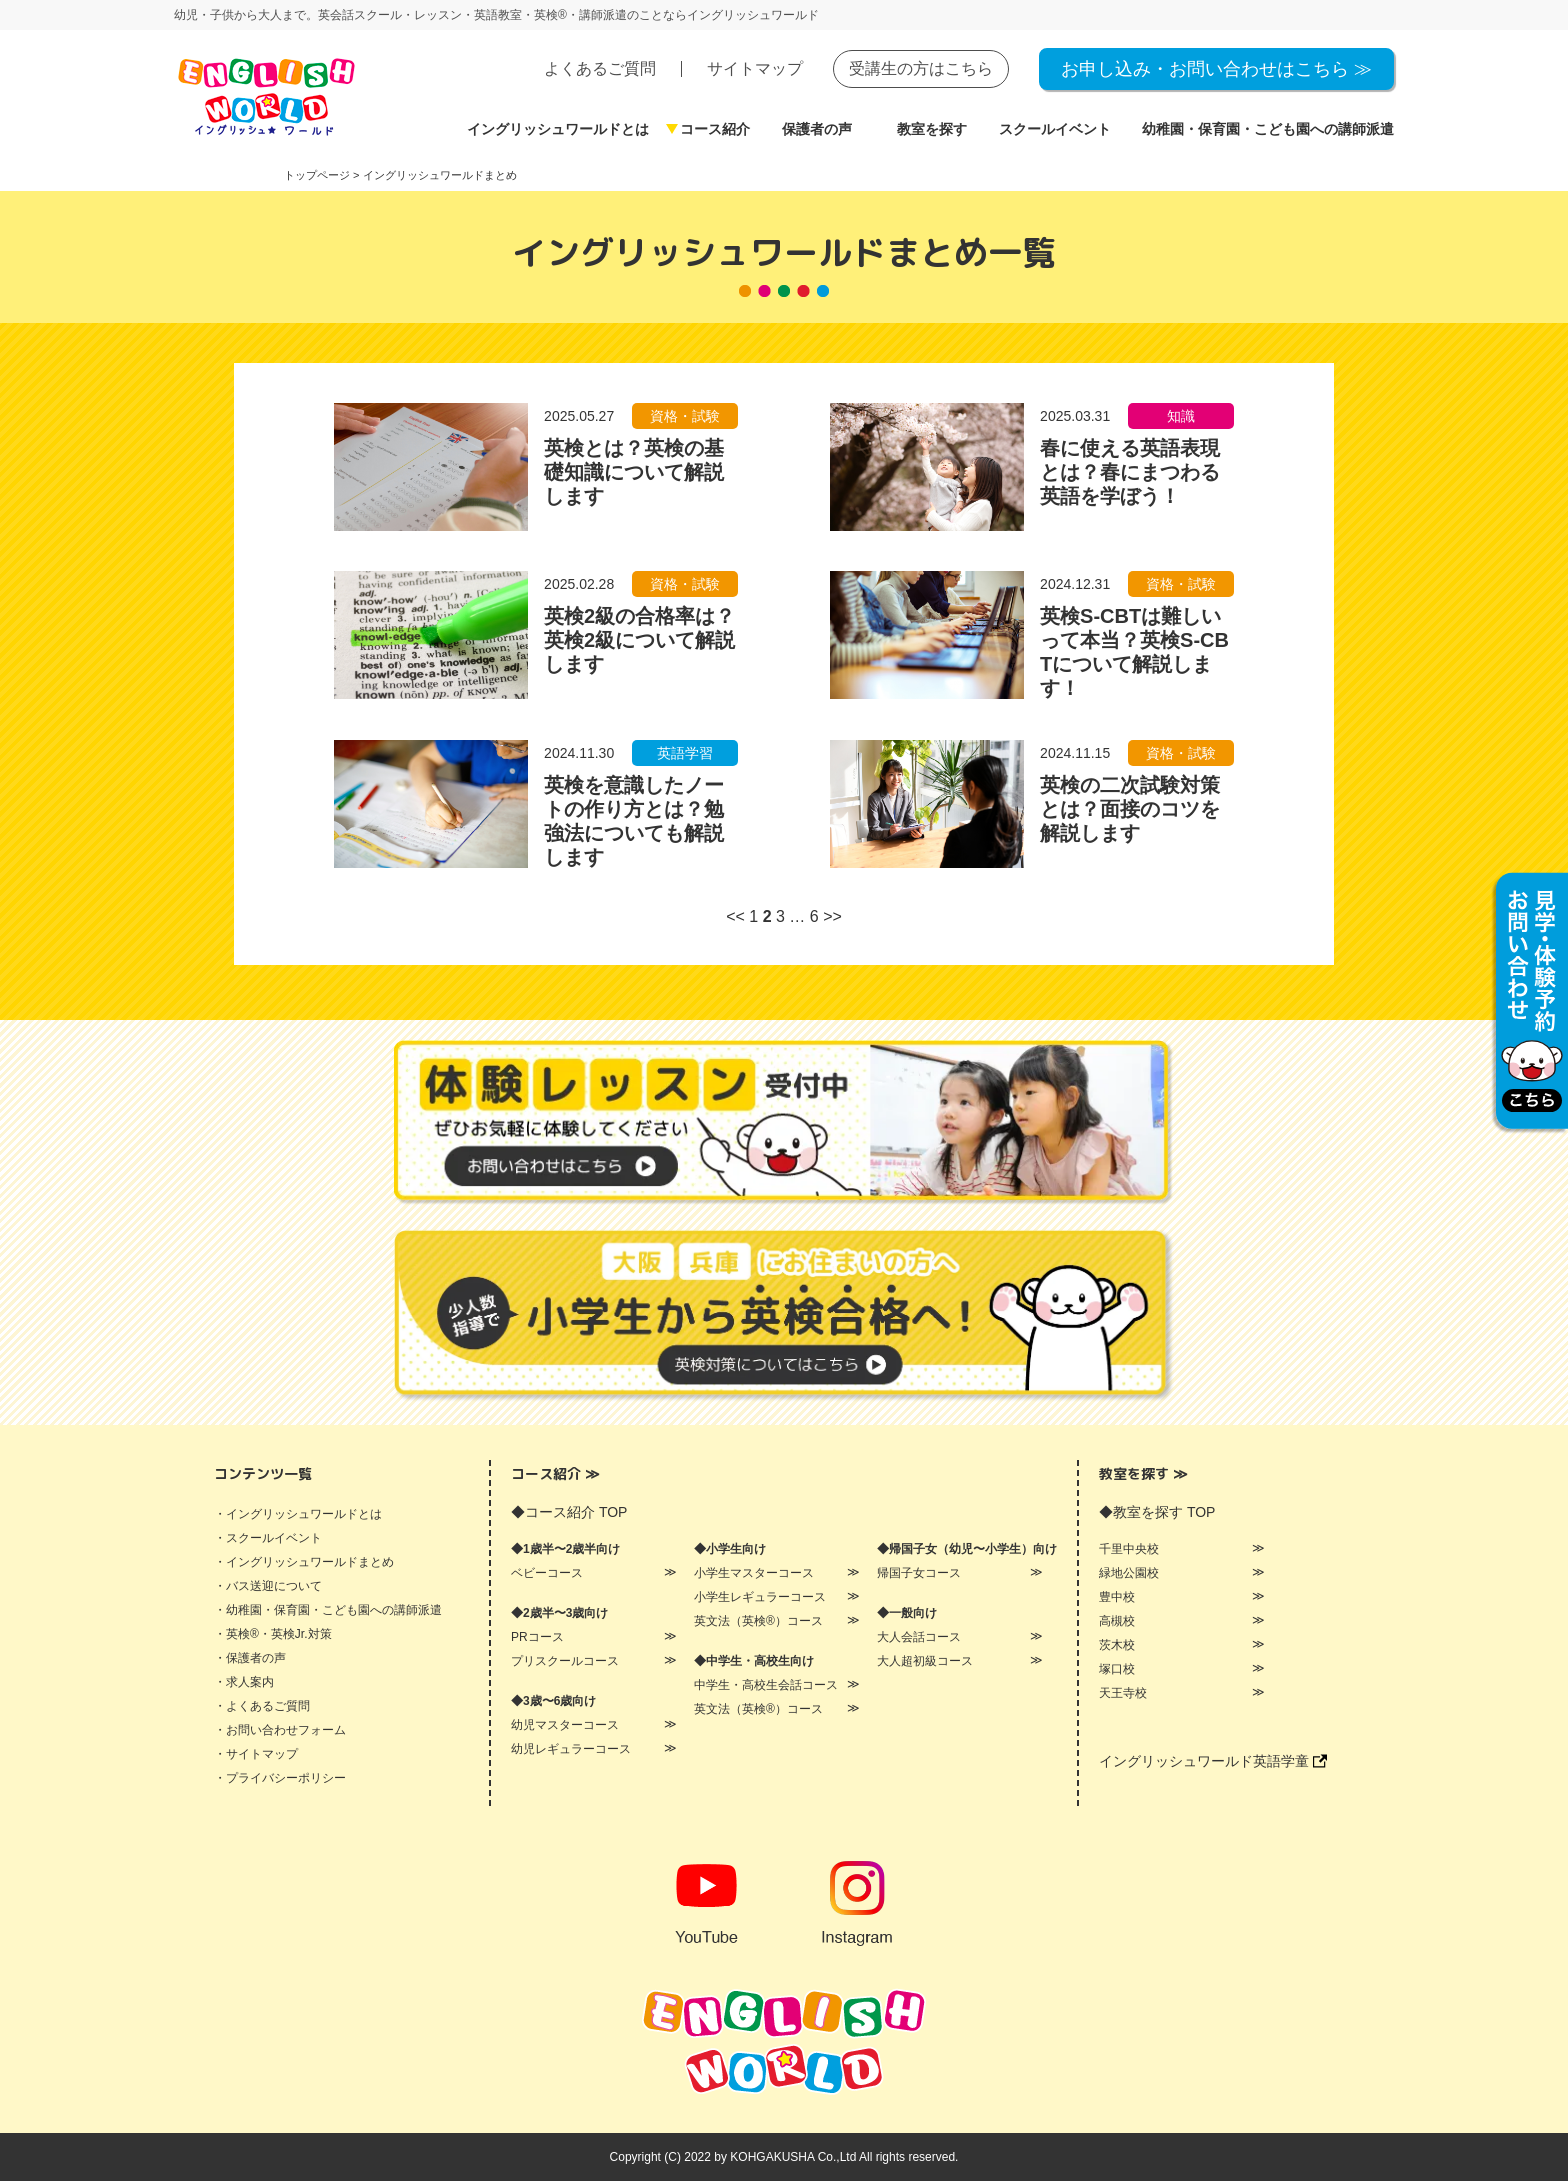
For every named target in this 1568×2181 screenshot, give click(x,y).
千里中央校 (1129, 1549)
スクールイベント (1055, 129)
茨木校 (1117, 1645)
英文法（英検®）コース (758, 1621)
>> (832, 916)
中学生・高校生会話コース (766, 1685)
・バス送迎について (268, 1586)
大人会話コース (919, 1637)
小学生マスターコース (754, 1573)
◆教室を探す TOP (1157, 1512)
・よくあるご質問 (262, 1706)
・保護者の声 (250, 1658)
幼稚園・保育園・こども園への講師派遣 (1268, 129)
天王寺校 (1123, 1693)
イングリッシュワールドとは (558, 129)
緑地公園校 (1129, 1573)
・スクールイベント (268, 1538)
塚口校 (1117, 1669)
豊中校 (1117, 1597)
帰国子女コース (919, 1573)
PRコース (537, 1637)
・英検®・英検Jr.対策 (273, 1634)
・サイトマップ (256, 1754)
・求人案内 (244, 1682)
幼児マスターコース (565, 1725)
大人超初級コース (925, 1661)
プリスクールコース (565, 1661)
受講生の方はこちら (921, 68)
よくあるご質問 (600, 68)
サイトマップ (755, 68)
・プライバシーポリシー (280, 1778)
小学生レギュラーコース (760, 1597)
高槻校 (1117, 1621)
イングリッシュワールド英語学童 (1213, 1761)
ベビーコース (547, 1573)
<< (735, 916)
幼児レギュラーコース (571, 1749)
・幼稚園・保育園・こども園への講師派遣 (328, 1610)
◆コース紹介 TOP (569, 1512)
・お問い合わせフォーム (280, 1730)
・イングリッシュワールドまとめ (304, 1562)
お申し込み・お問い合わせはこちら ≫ (1216, 69)
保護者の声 (817, 129)
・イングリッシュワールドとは (298, 1514)
